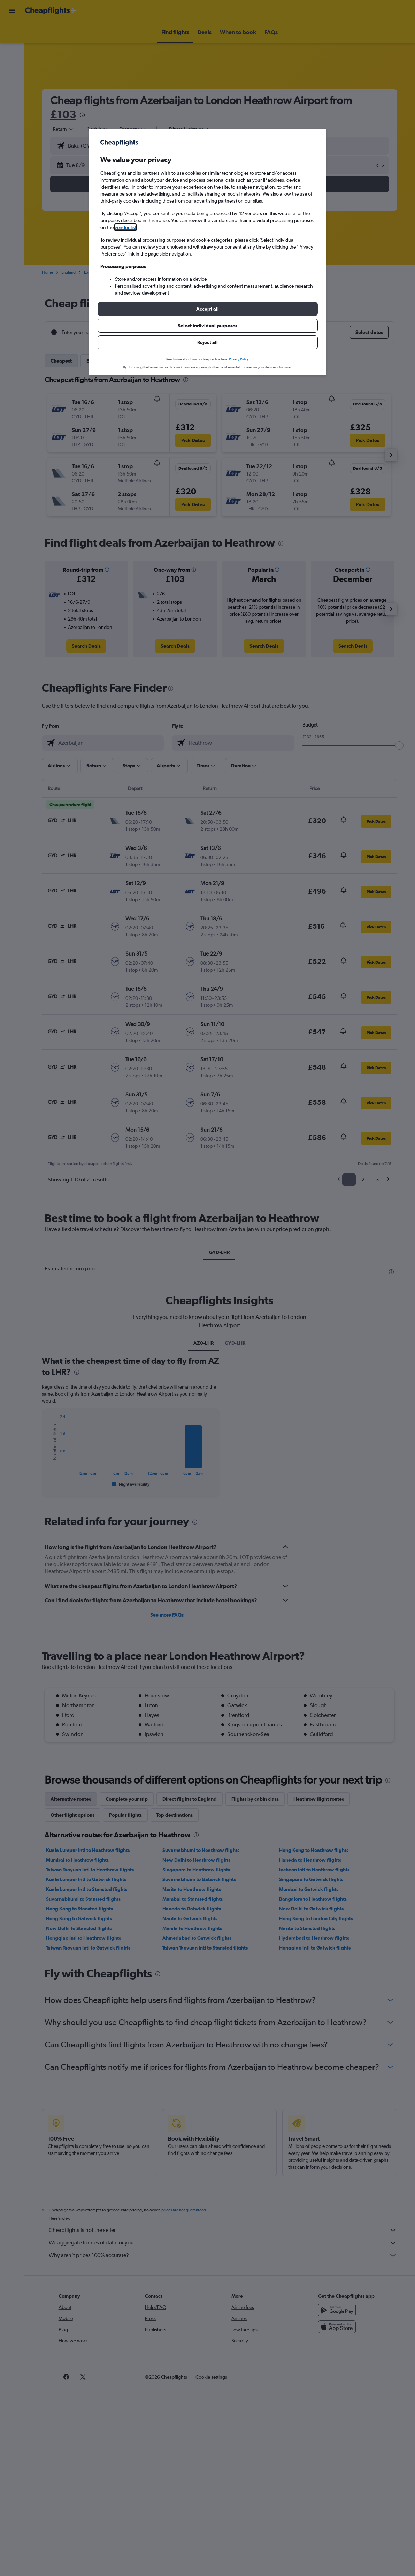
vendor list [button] (125, 227)
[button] (208, 309)
